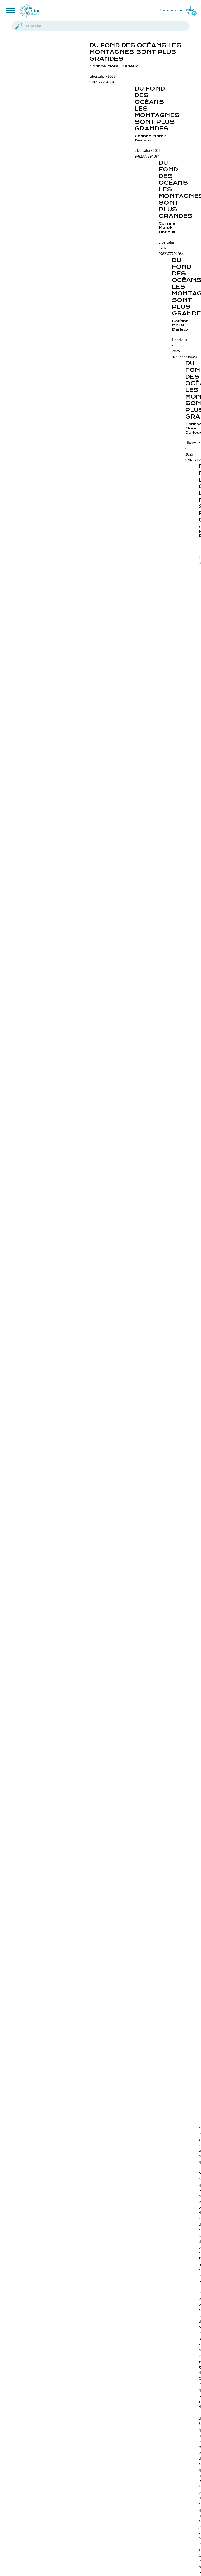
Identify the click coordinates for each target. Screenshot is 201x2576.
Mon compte (170, 10)
